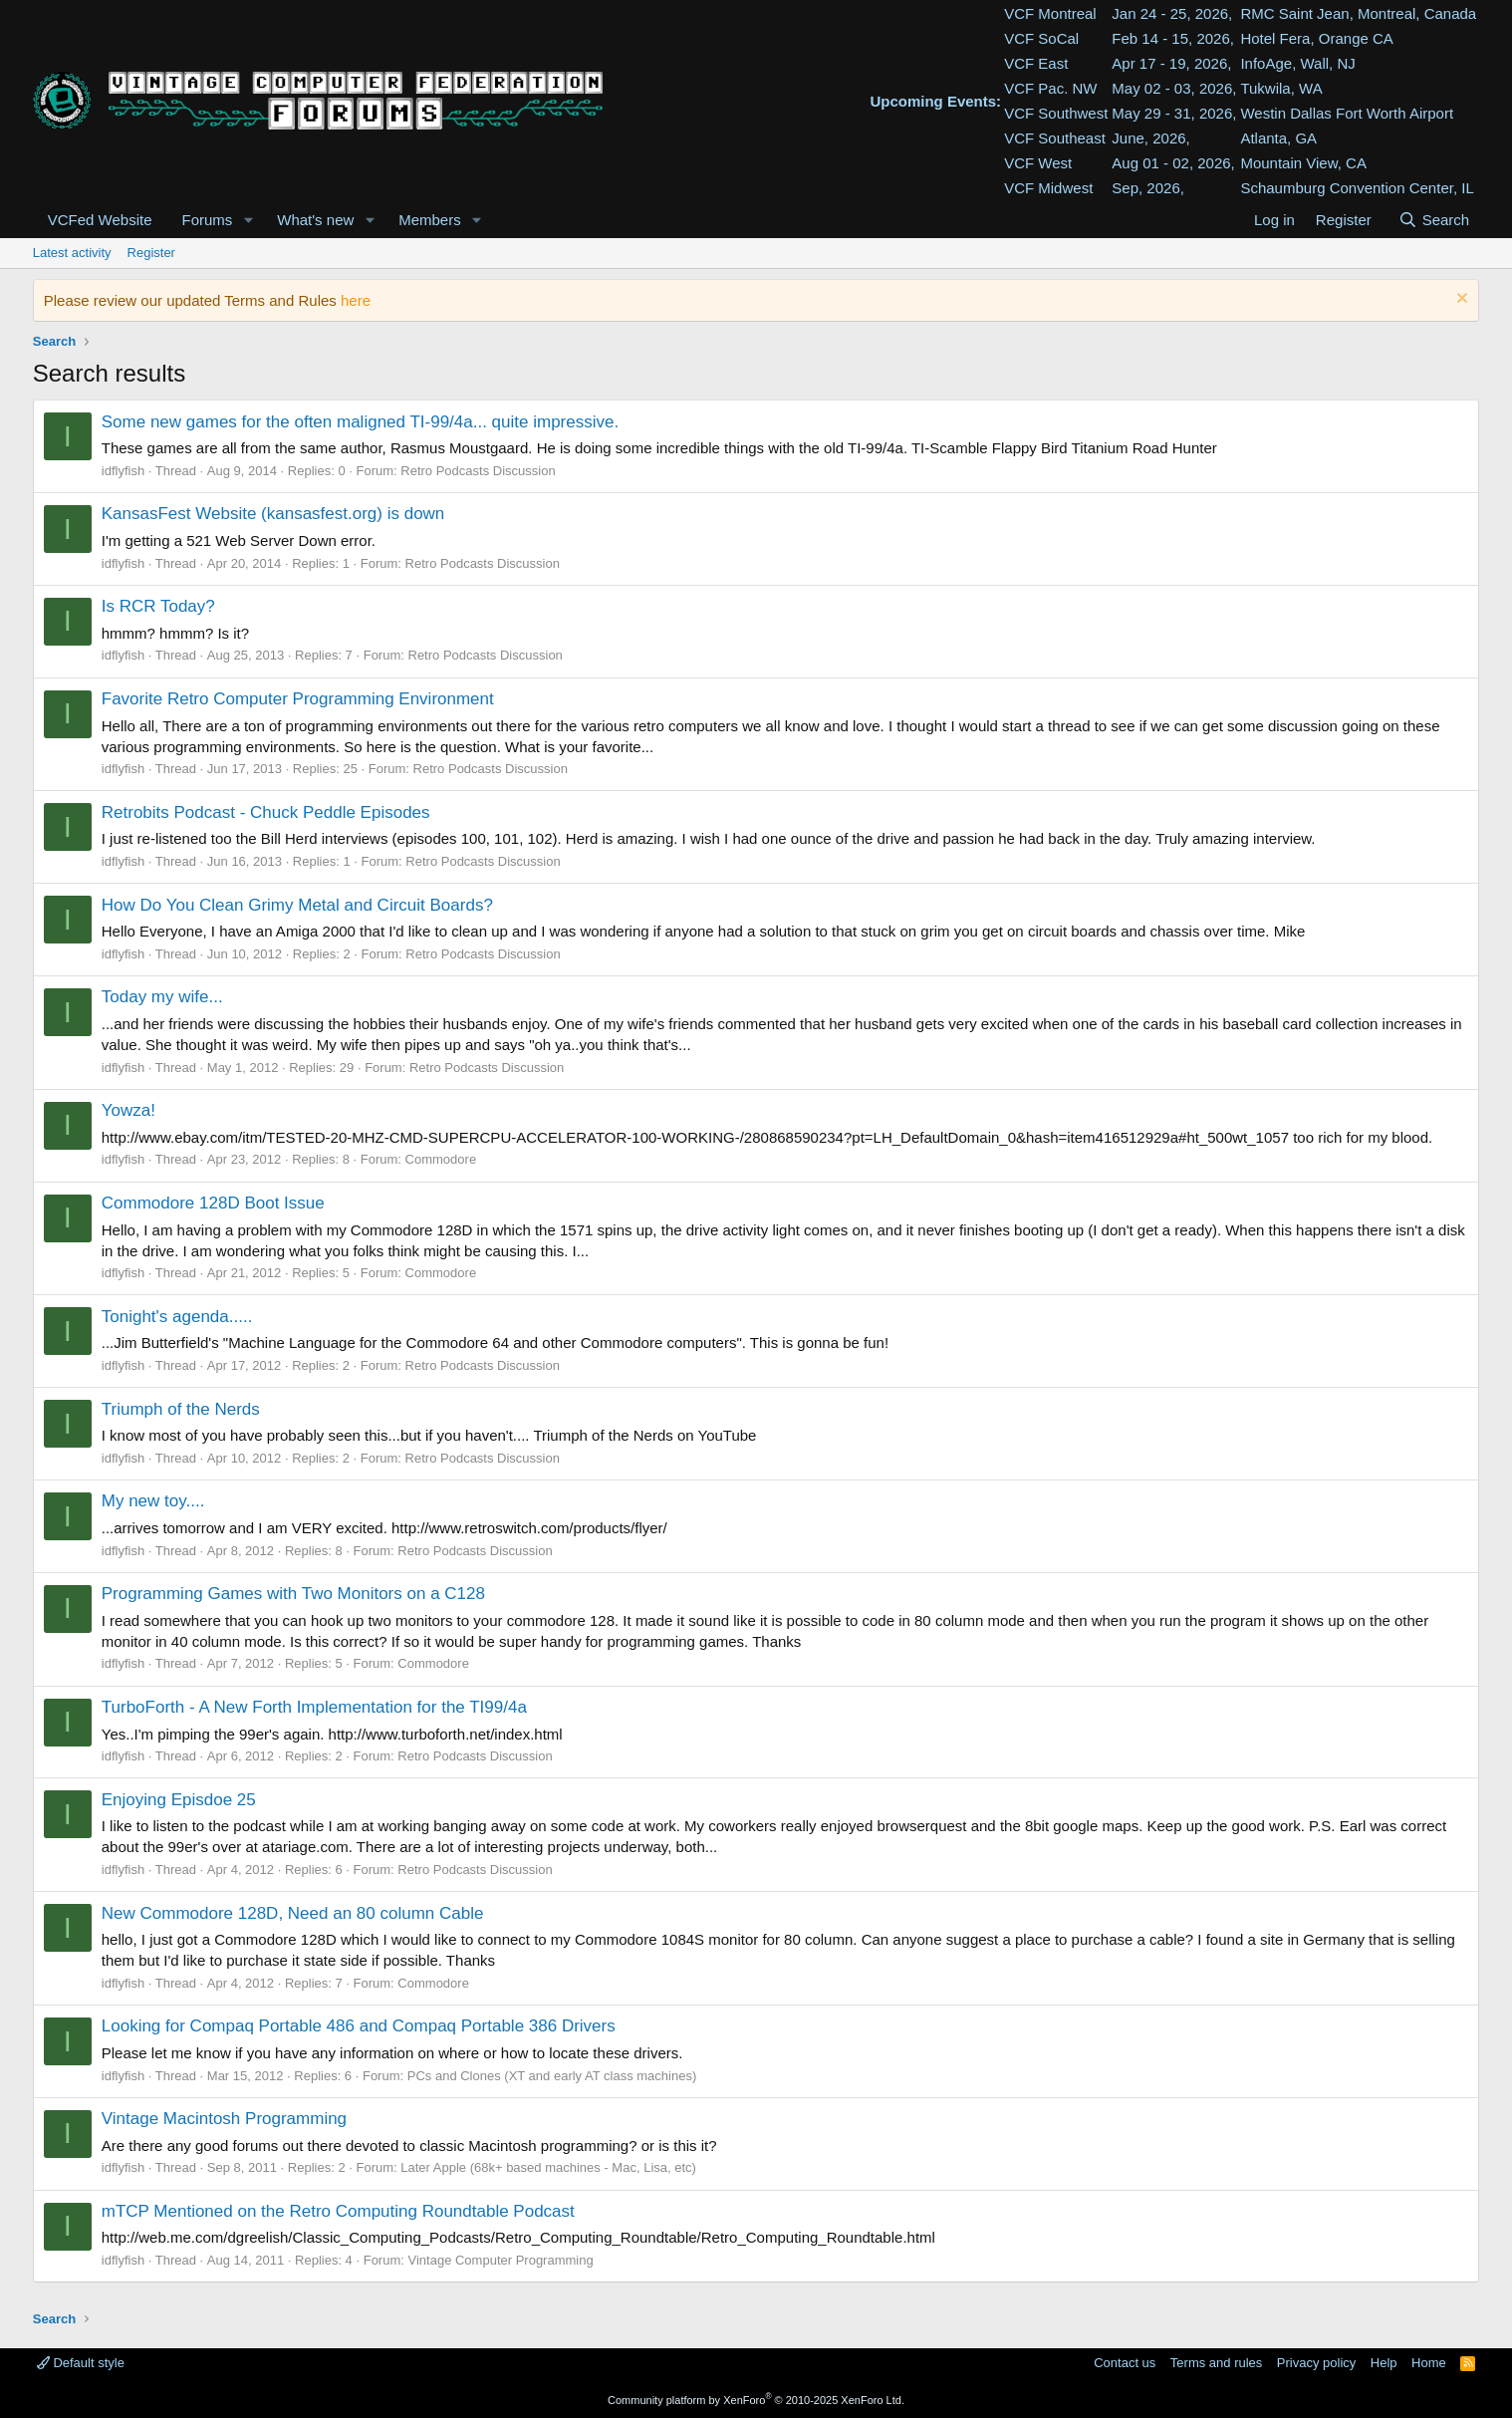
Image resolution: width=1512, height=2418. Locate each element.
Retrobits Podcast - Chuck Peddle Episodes (266, 812)
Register (151, 252)
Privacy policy (1316, 2362)
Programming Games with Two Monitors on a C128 (293, 1593)
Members (429, 219)
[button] (248, 219)
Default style (81, 2362)
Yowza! (128, 1110)
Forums (207, 219)
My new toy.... (153, 1500)
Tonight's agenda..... (177, 1316)
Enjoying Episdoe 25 (179, 1799)
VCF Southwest (1056, 113)
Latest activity (72, 252)
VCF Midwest (1048, 187)
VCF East (1036, 63)
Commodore (441, 1159)
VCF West (1038, 162)
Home (1428, 2362)
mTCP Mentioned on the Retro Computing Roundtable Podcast (338, 2211)
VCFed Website (100, 219)
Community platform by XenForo (756, 2400)
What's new (315, 219)
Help (1384, 2362)
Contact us (1124, 2362)
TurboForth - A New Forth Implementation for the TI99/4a (314, 1707)
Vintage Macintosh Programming (224, 2118)
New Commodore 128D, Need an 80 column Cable (293, 1913)
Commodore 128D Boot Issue (213, 1203)
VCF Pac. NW (1050, 88)
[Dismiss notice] (1459, 300)
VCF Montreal (1050, 13)
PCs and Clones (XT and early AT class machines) (551, 2075)
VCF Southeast (1055, 138)
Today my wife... (162, 996)
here (356, 300)
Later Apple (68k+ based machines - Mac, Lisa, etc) (548, 2167)
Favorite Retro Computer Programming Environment (298, 698)
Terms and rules (1216, 2362)
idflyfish (123, 470)
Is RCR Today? (158, 606)
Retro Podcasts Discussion (477, 470)
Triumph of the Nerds (181, 1409)
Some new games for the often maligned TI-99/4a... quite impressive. (360, 421)
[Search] (1433, 219)
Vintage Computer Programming (501, 2260)
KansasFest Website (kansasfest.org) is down (273, 513)
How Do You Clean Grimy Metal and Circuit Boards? (297, 905)
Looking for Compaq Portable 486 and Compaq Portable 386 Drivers (359, 2025)
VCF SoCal (1041, 38)
